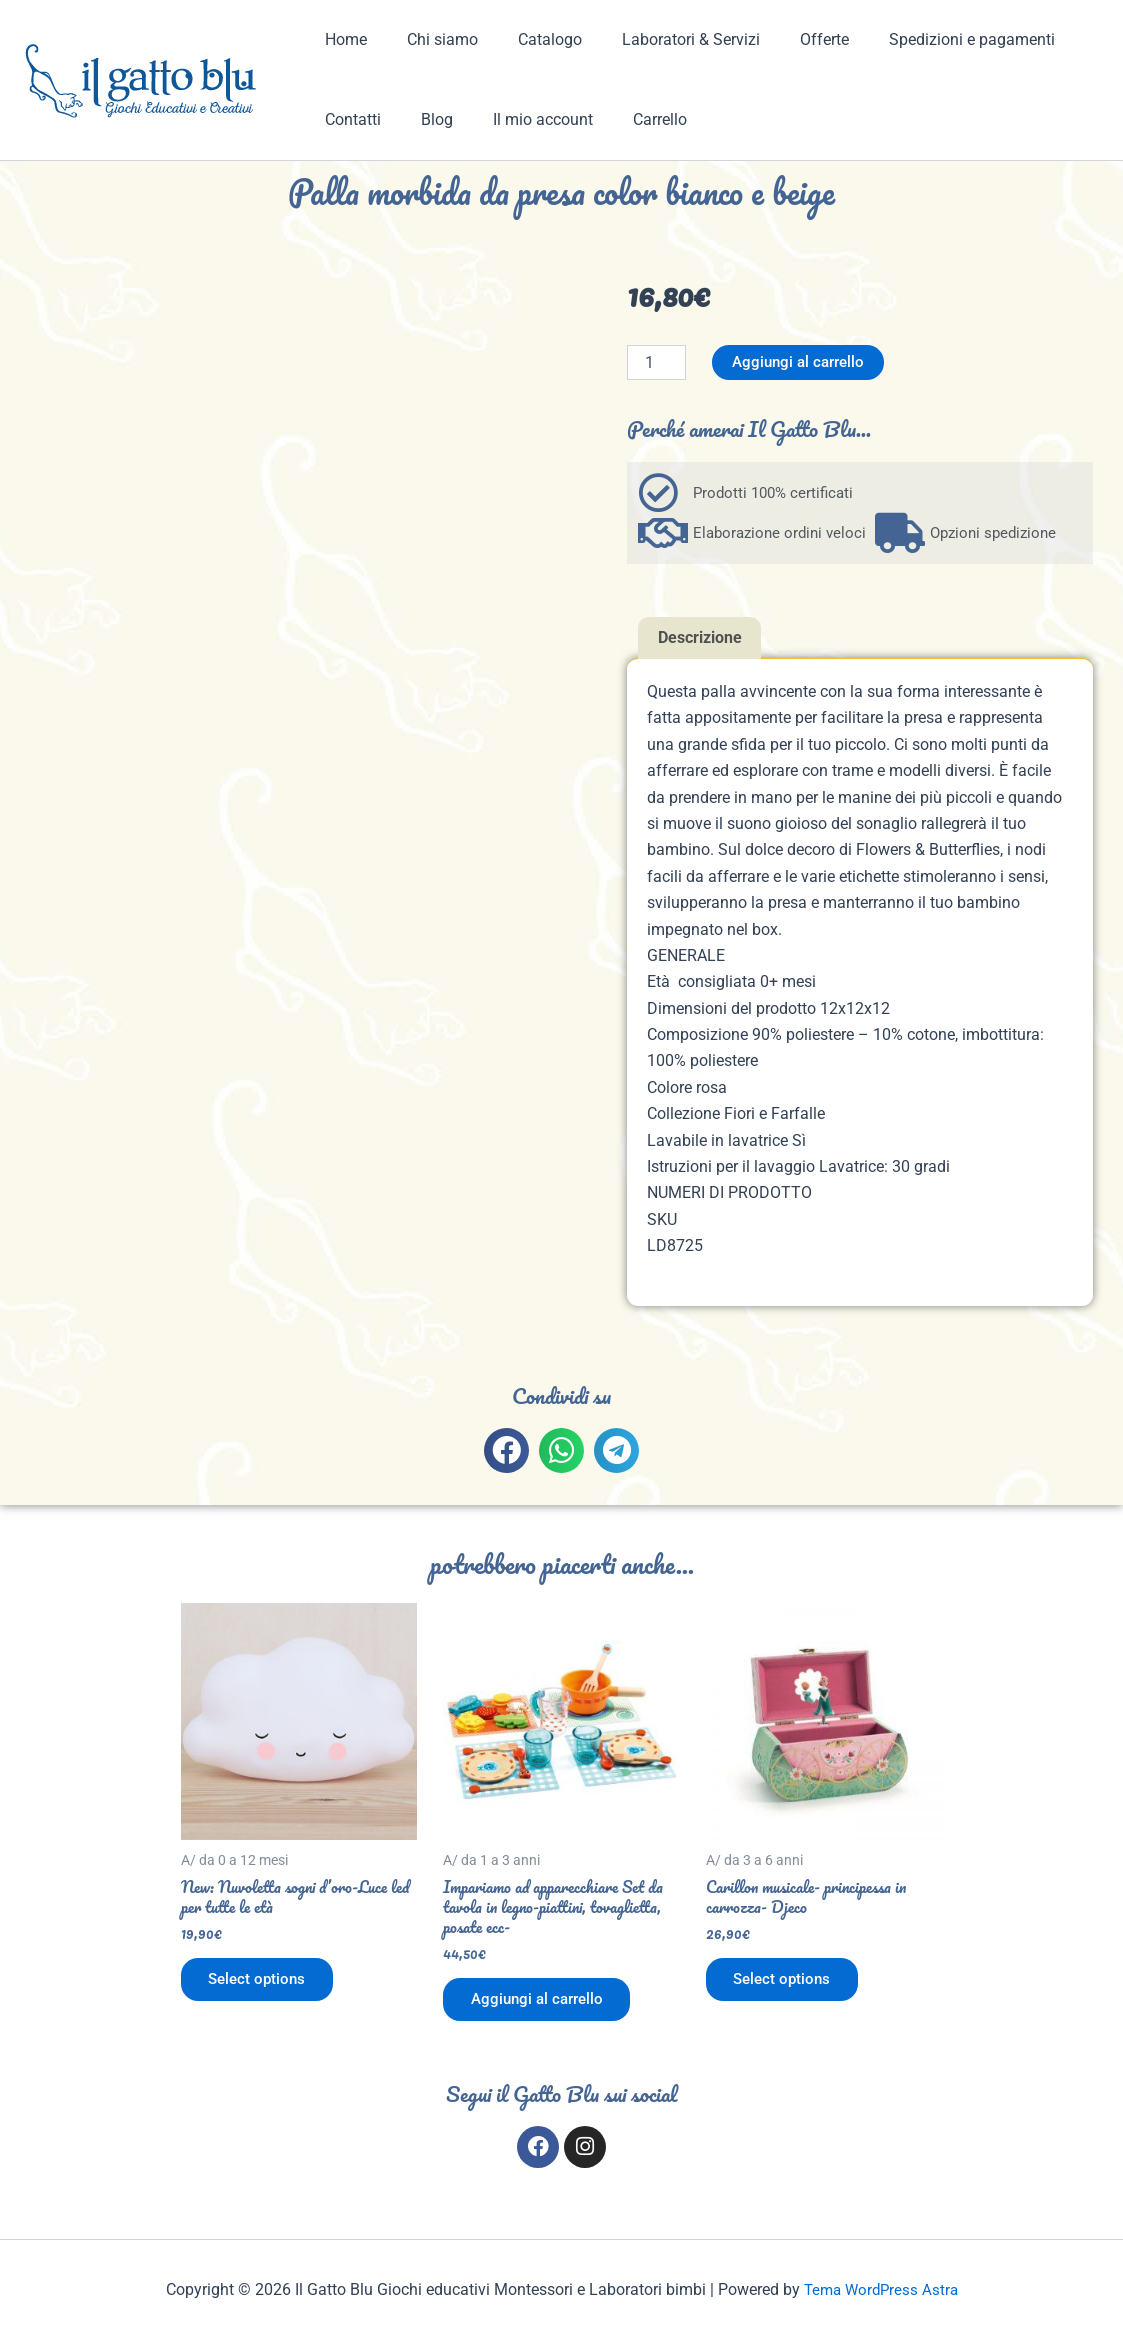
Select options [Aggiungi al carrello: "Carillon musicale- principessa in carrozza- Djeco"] (787, 1984)
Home (342, 39)
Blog (425, 119)
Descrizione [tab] (700, 638)
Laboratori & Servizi (663, 39)
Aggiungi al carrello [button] (543, 2004)
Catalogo (530, 39)
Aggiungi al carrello (802, 362)
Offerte (788, 39)
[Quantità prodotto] (656, 362)
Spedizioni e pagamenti (928, 39)
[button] (506, 1451)
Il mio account (523, 119)
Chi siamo (430, 39)
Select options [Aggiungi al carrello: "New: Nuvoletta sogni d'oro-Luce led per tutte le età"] (262, 1984)
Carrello (632, 119)
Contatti (349, 119)
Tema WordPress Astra (880, 2289)
